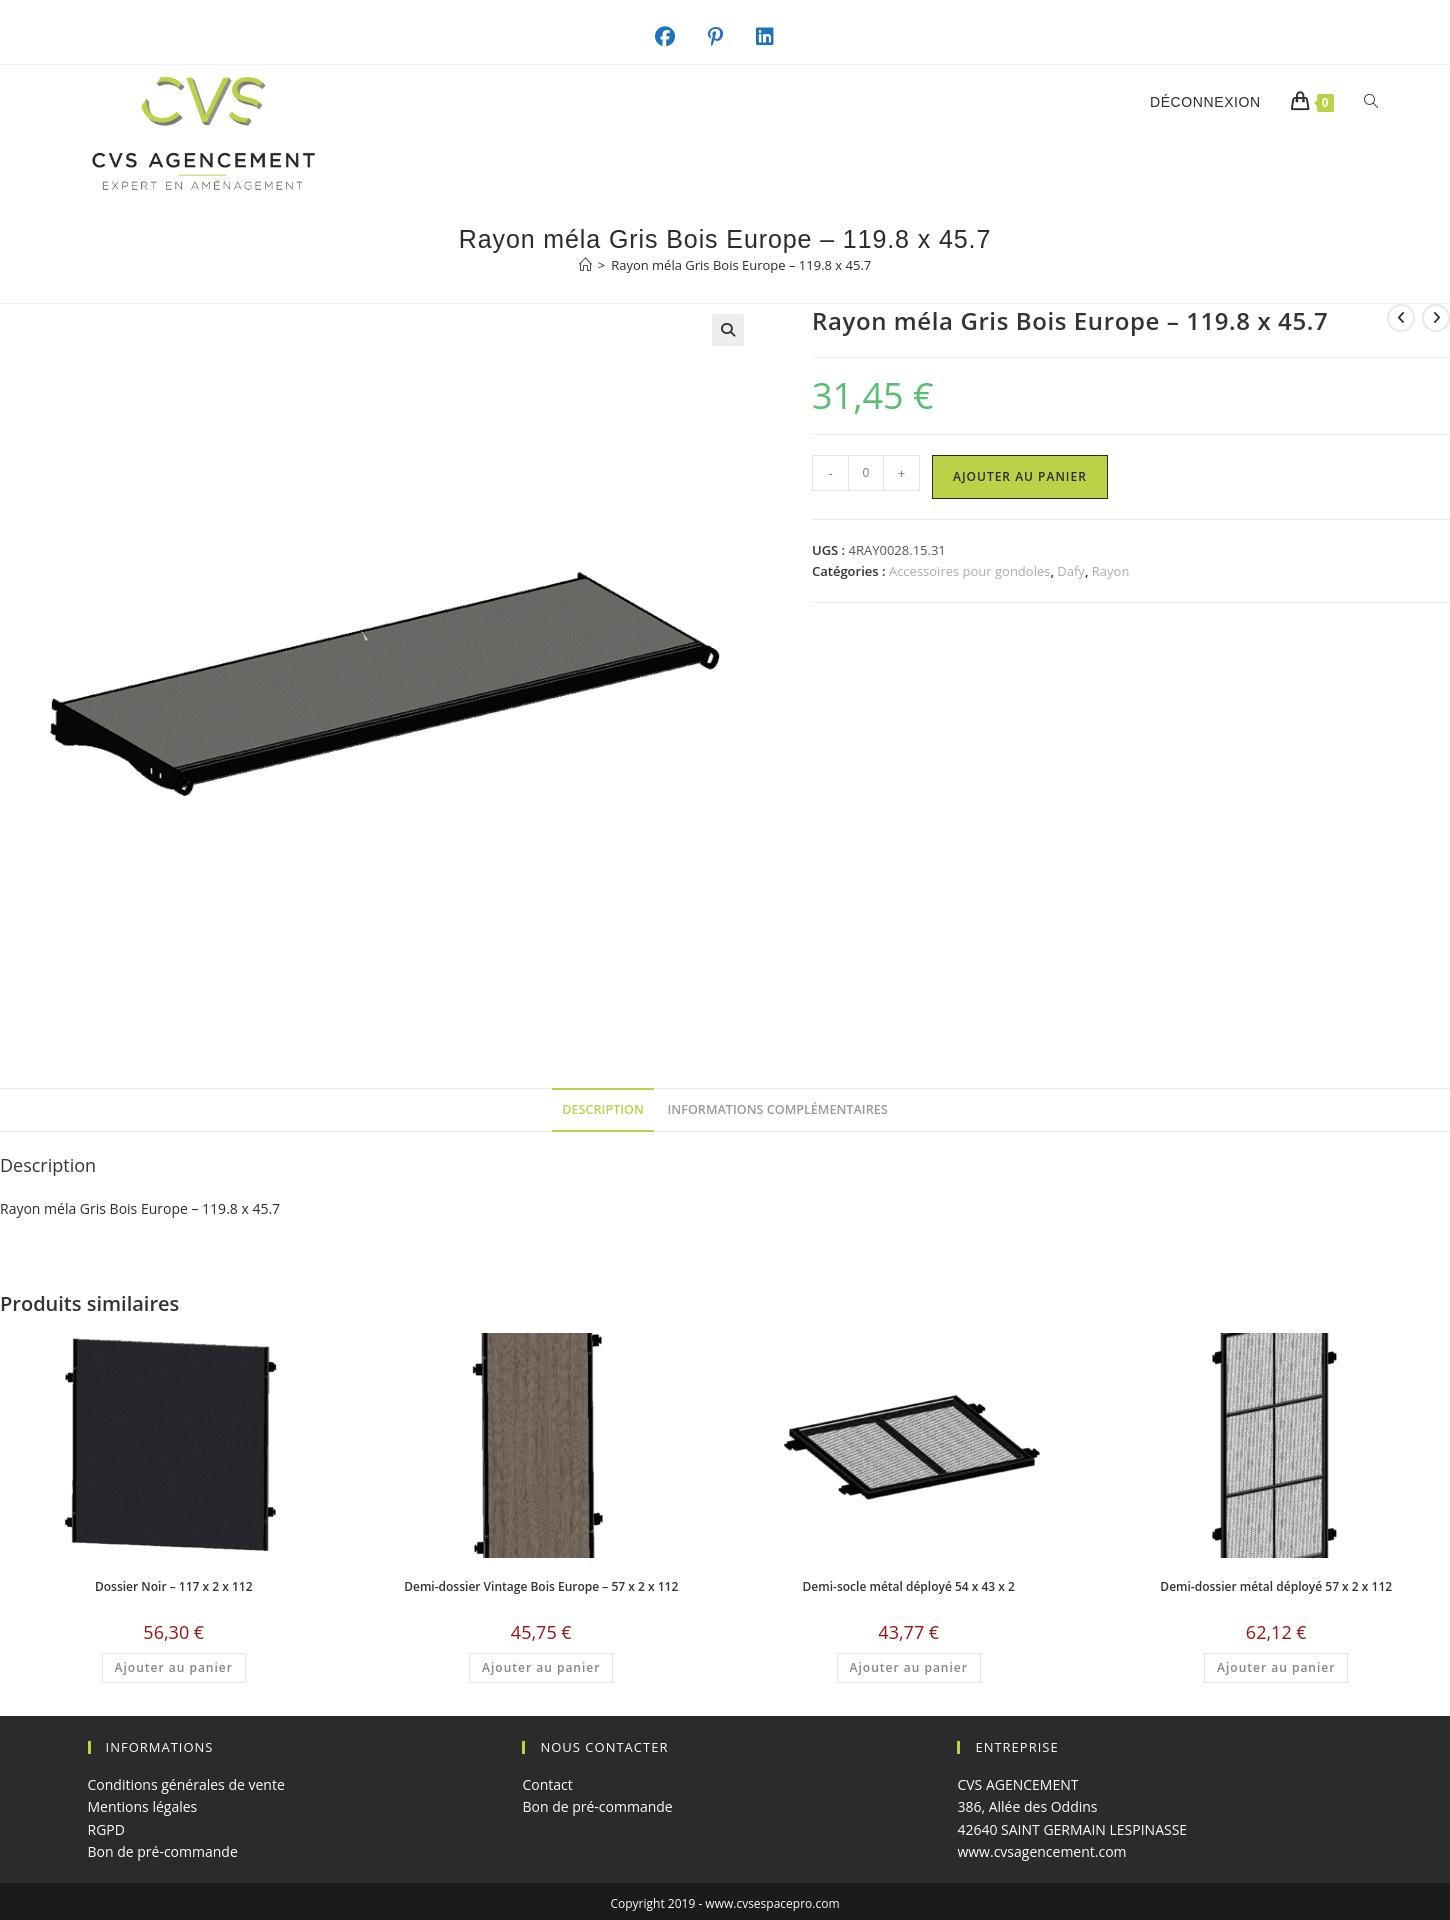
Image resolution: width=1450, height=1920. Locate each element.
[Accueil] (585, 265)
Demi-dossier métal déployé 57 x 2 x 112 (1276, 1586)
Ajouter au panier (1020, 476)
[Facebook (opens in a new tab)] (675, 37)
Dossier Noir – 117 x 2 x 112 (174, 1586)
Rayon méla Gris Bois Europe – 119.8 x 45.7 (741, 265)
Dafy (1071, 571)
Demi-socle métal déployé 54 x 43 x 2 (909, 1586)
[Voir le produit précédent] (1401, 318)
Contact (547, 1784)
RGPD (106, 1829)
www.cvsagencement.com (1041, 1851)
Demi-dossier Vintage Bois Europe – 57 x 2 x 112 (541, 1586)
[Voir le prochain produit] (1436, 318)
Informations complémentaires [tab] (778, 1109)
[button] (728, 330)
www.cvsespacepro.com (772, 1903)
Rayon (1111, 571)
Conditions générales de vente (186, 1784)
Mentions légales (143, 1806)
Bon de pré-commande (163, 1851)
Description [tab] (603, 1109)
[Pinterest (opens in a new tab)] (726, 37)
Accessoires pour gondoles (970, 571)
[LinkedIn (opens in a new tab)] (775, 37)
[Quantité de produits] (866, 473)
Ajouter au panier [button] (174, 1667)
